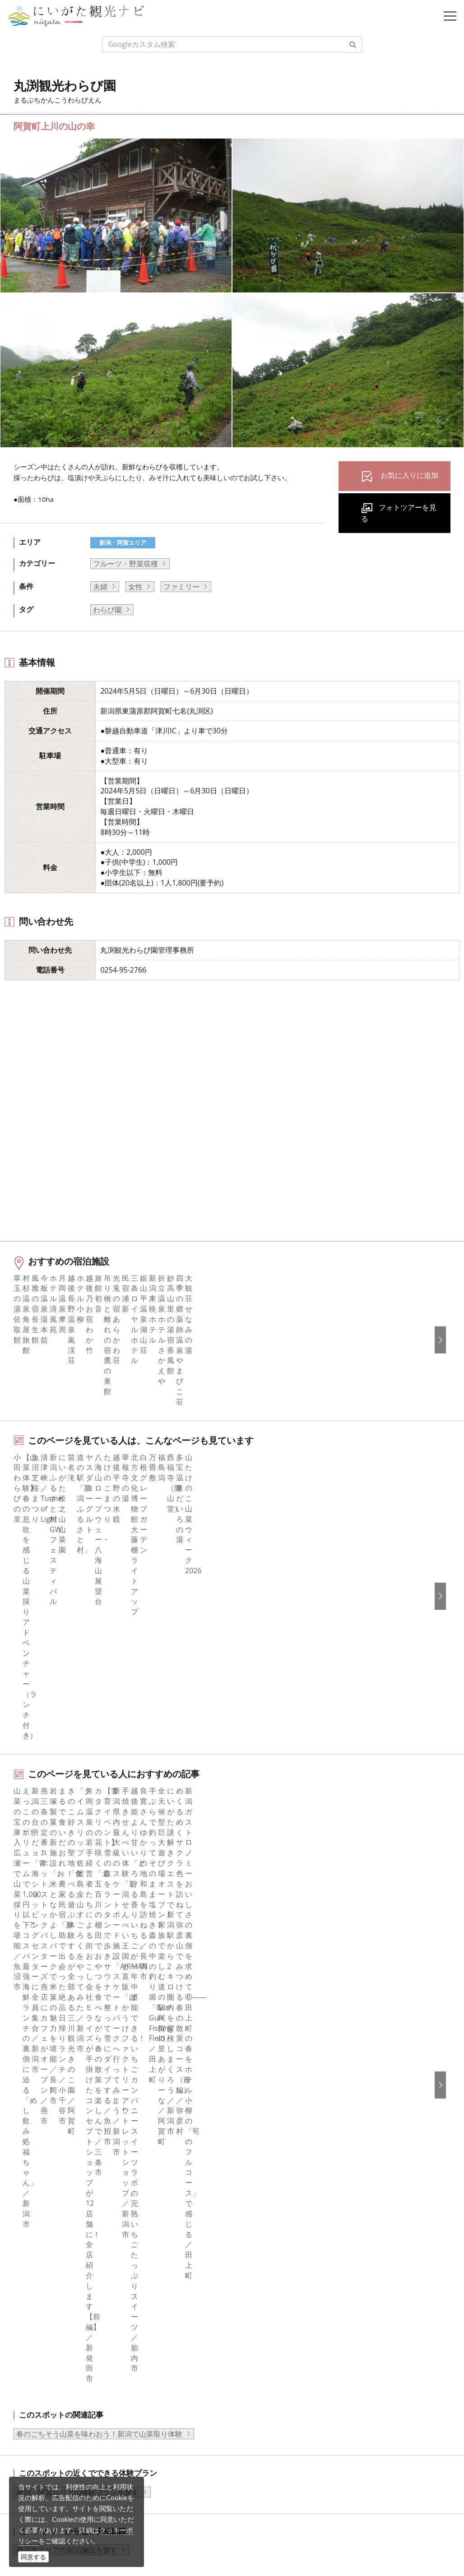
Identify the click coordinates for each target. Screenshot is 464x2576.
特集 (27, 2013)
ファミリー (181, 587)
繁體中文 (257, 2238)
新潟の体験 (62, 1947)
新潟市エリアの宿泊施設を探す (66, 1827)
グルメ (31, 2038)
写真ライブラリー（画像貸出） (293, 2087)
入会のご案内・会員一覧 (283, 2050)
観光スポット (42, 2062)
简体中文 (257, 2226)
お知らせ (34, 2136)
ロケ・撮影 (64, 2499)
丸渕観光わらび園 (118, 1947)
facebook (35, 2201)
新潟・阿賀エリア (122, 542)
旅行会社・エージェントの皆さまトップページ (319, 2013)
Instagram (37, 2226)
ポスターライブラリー (279, 2124)
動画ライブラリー (272, 2099)
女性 (135, 587)
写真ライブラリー (74, 2450)
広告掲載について (272, 2062)
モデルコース (42, 2050)
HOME (25, 1947)
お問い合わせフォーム (82, 2524)
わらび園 (107, 610)
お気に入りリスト (49, 2124)
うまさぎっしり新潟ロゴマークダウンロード (315, 2148)
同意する (33, 2557)
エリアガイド (42, 2025)
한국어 (254, 2214)
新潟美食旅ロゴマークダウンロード (301, 2136)
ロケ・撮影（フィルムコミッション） (304, 2160)
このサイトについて (275, 2025)
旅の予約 (34, 2099)
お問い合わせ (265, 2316)
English (255, 2201)
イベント (34, 2087)
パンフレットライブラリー (286, 2111)
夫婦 (100, 587)
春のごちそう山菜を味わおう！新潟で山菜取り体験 (99, 1711)
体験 (27, 2075)
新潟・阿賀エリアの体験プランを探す (77, 1769)
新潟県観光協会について (283, 2038)
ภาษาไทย (258, 2263)
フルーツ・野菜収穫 (125, 564)
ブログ (31, 2238)
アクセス (34, 2111)
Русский (257, 2250)
